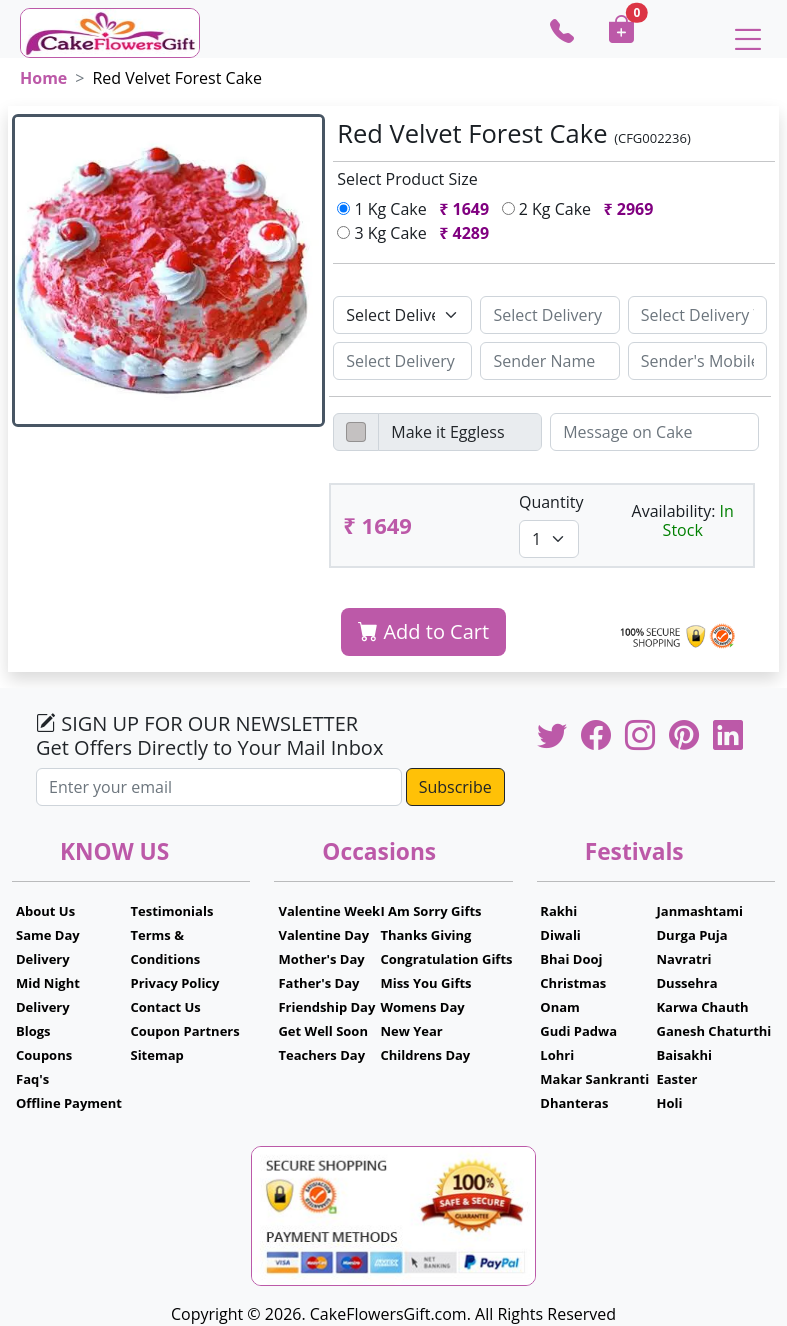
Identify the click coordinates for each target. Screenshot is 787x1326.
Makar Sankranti (594, 1079)
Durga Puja (691, 935)
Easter (676, 1079)
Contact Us (165, 1007)
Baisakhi (683, 1055)
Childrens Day (425, 1055)
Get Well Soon (322, 1031)
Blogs (33, 1031)
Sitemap (156, 1055)
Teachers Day (321, 1055)
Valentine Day (323, 935)
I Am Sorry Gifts (430, 911)
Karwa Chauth (702, 1007)
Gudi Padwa (578, 1031)
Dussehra (686, 983)
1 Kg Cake (417, 209)
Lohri (557, 1055)
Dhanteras (574, 1103)
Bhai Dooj (571, 959)
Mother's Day (321, 959)
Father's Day (318, 983)
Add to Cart (423, 631)
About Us (45, 911)
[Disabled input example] (460, 432)
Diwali (560, 935)
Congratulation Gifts (446, 959)
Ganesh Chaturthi (713, 1031)
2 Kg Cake (582, 209)
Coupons (44, 1055)
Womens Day (422, 1007)
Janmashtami (699, 911)
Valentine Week (329, 911)
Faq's (32, 1079)
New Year (411, 1031)
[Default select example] (402, 315)
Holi (669, 1103)
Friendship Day (326, 1007)
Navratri (683, 959)
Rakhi (558, 911)
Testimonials (171, 911)
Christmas (573, 983)
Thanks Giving (425, 935)
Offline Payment (69, 1103)
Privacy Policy (174, 983)
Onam (560, 1007)
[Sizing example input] (549, 315)
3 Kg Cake (417, 233)
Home (43, 78)
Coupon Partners (184, 1031)
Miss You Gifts (425, 983)
